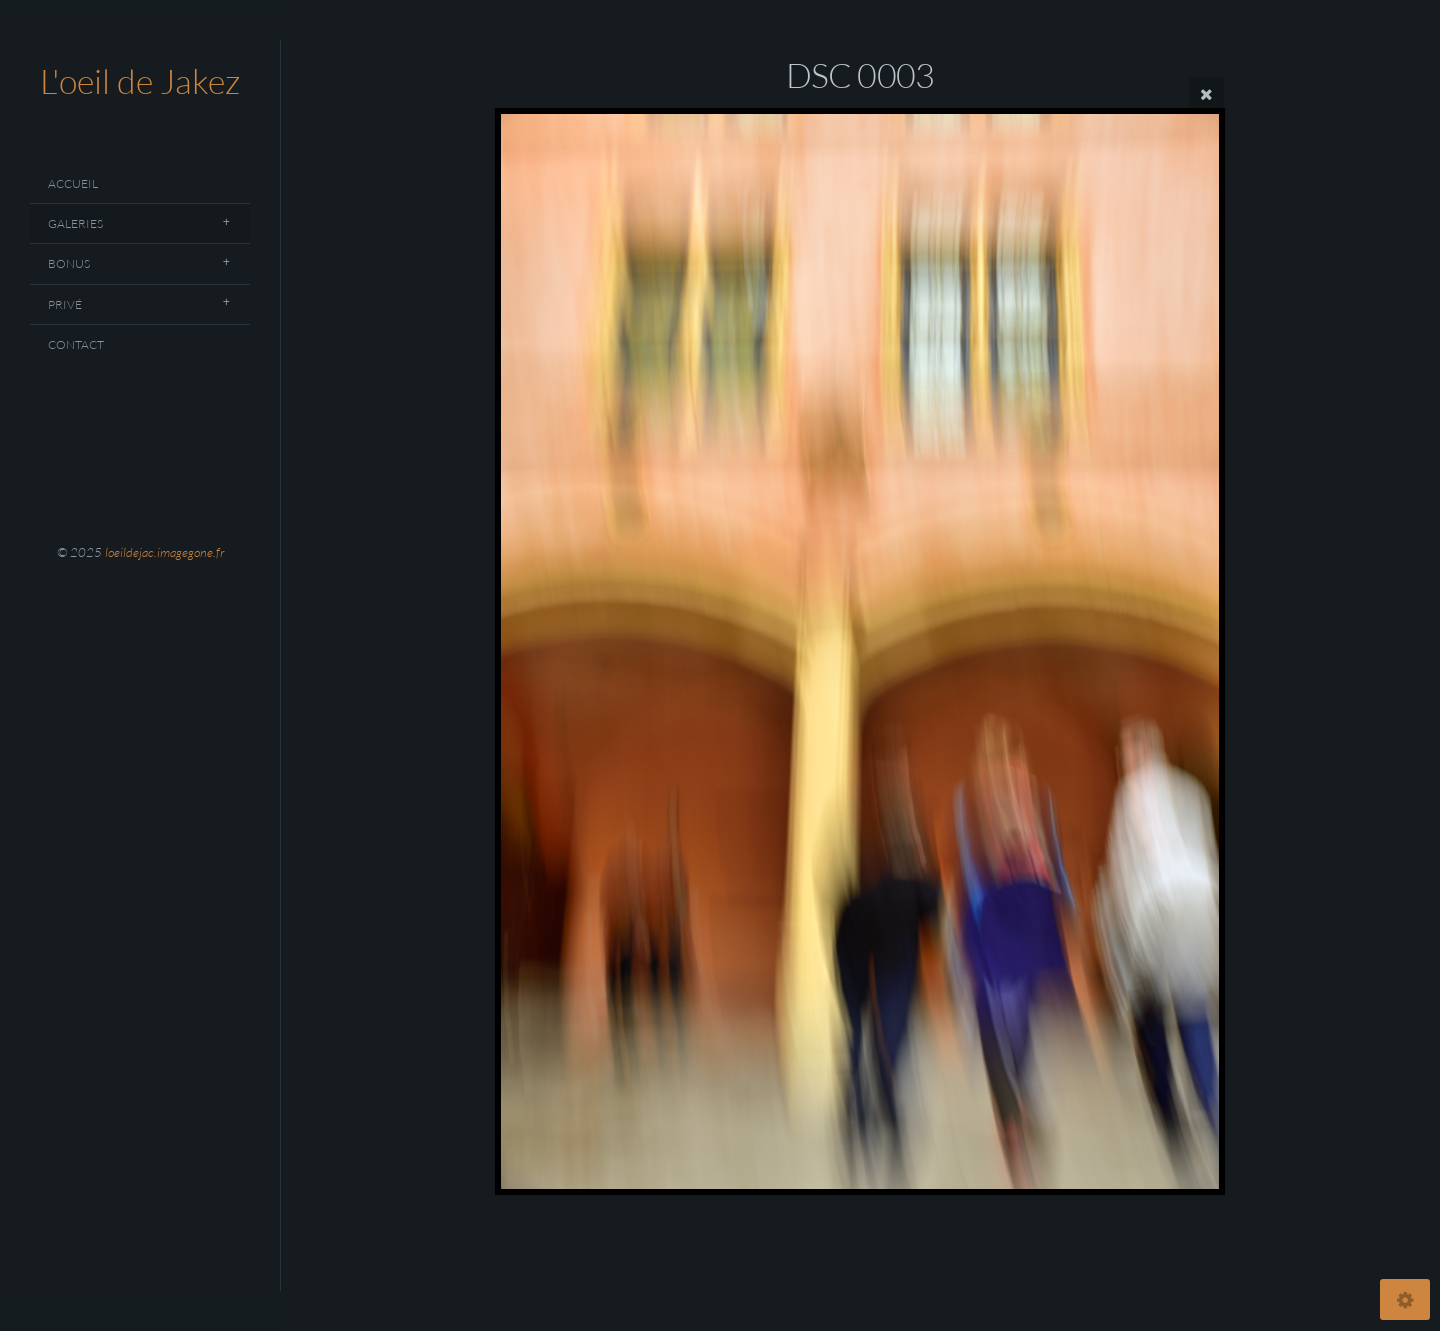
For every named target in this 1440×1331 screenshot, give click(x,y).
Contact (76, 344)
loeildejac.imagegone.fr (164, 552)
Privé (65, 304)
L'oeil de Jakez (140, 81)
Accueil (73, 183)
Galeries (75, 223)
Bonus (69, 263)
